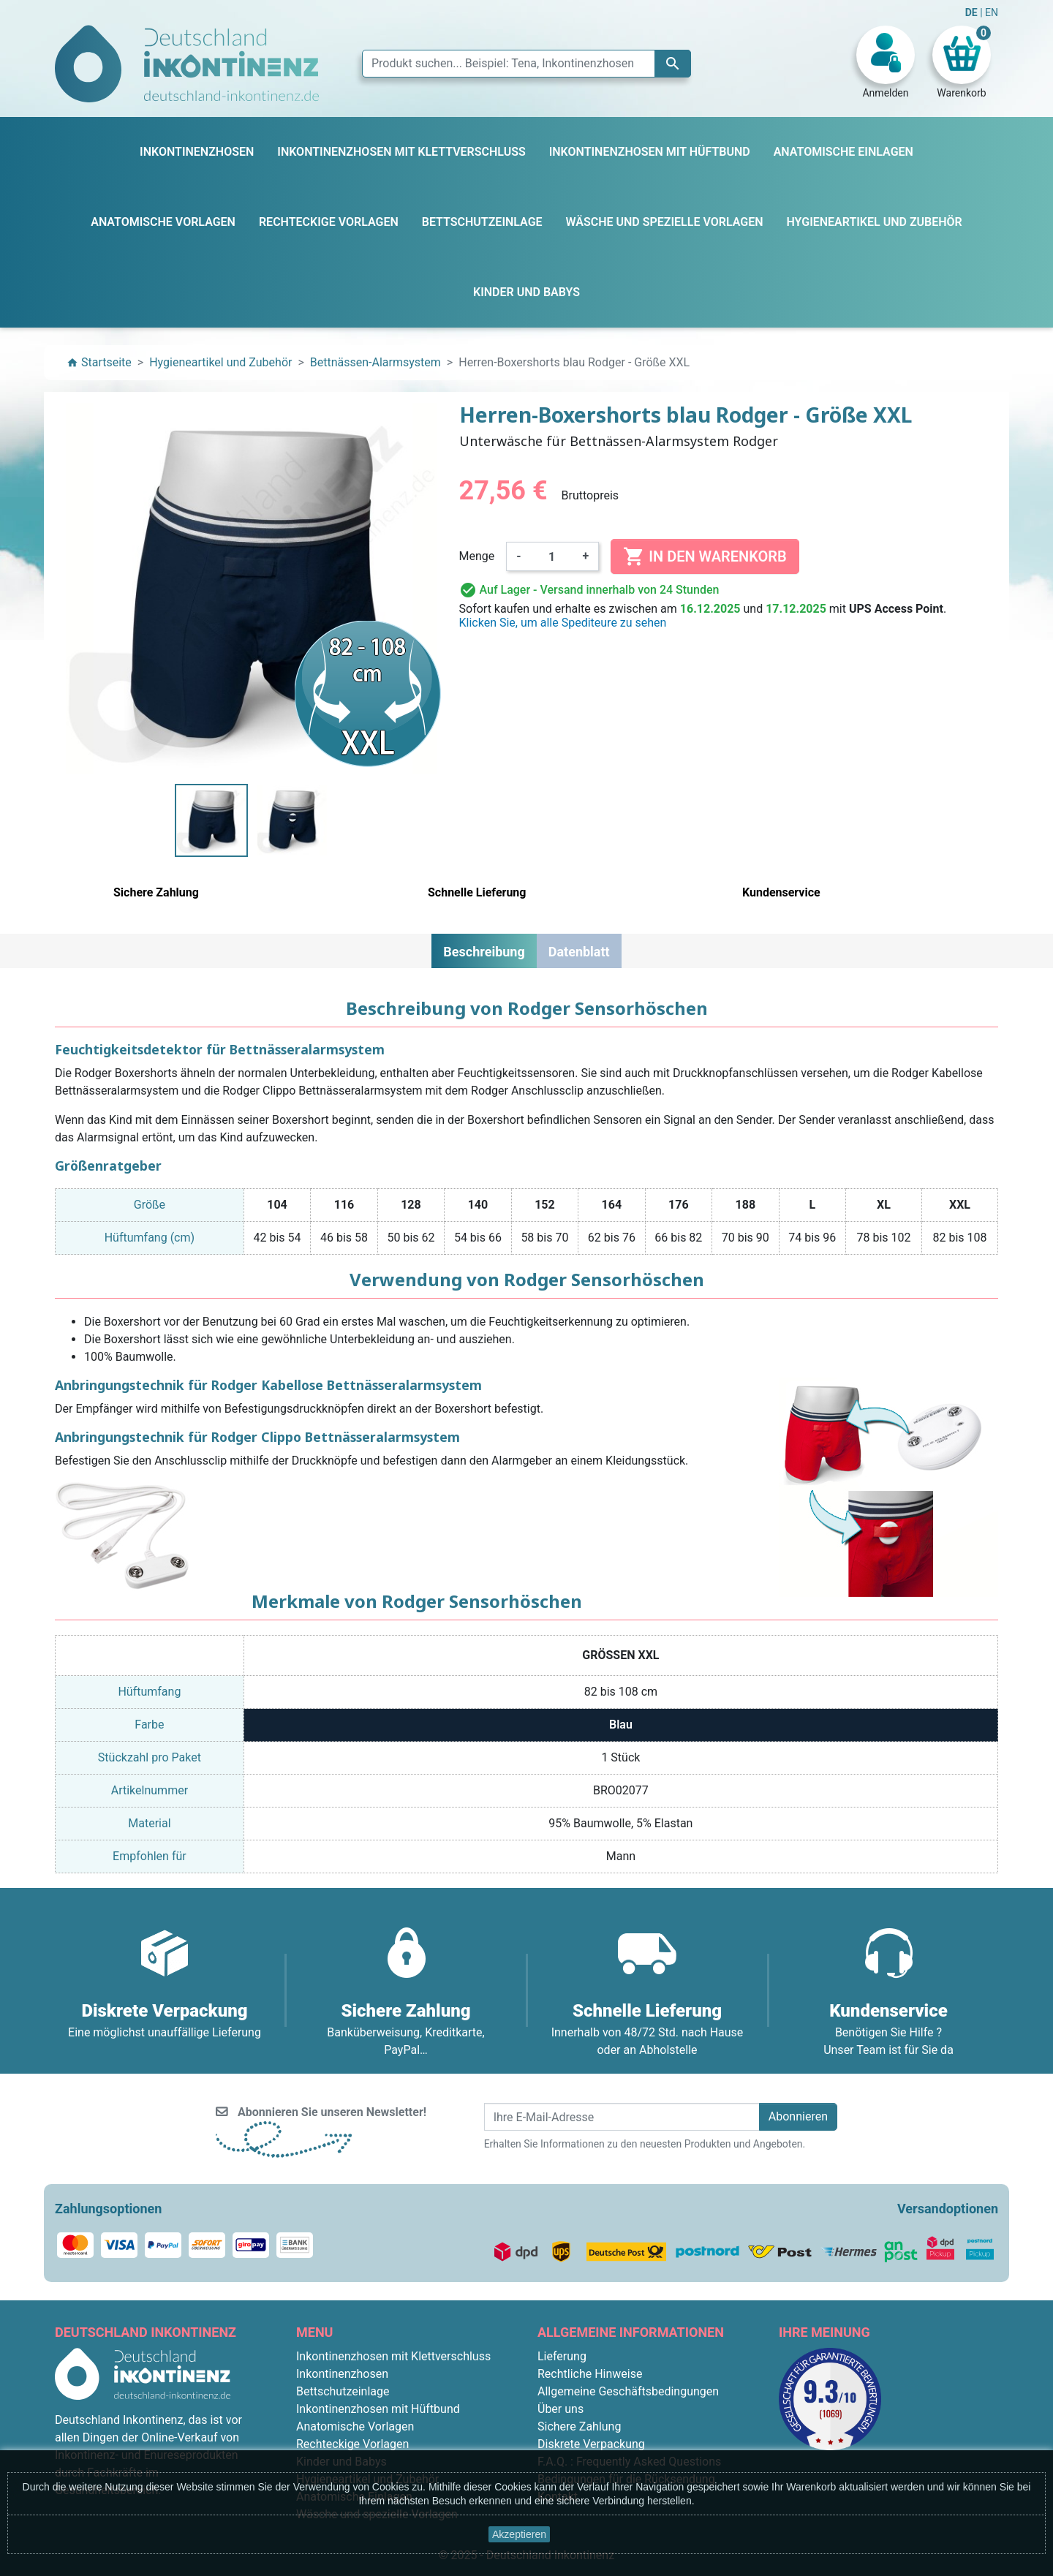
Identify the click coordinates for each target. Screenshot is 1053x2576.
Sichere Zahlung (579, 2426)
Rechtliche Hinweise (589, 2374)
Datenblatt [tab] (579, 951)
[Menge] (552, 556)
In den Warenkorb (704, 556)
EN (991, 12)
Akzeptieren (519, 2534)
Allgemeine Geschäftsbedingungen (628, 2391)
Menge (477, 556)
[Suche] (526, 64)
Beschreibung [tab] (483, 951)
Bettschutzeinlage (343, 2391)
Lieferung (561, 2356)
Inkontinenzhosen (342, 2374)
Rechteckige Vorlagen (352, 2444)
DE (972, 12)
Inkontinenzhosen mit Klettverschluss (393, 2356)
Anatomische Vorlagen (355, 2426)
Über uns (560, 2409)
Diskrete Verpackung (591, 2444)
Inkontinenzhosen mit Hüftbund (378, 2409)
